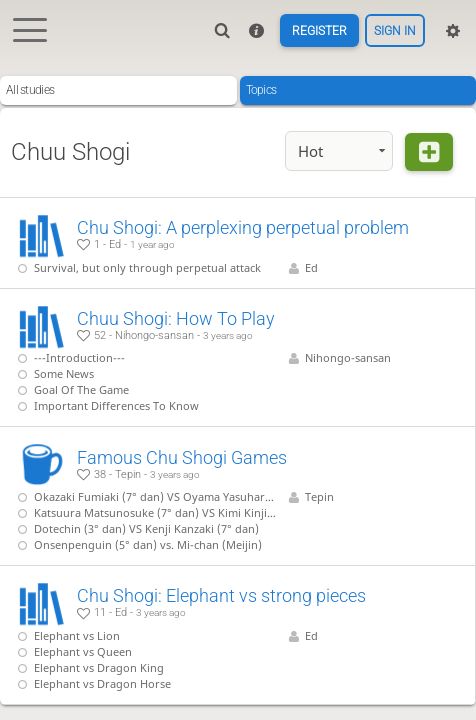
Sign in (395, 31)
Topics (261, 90)
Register (318, 31)
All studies (30, 90)
